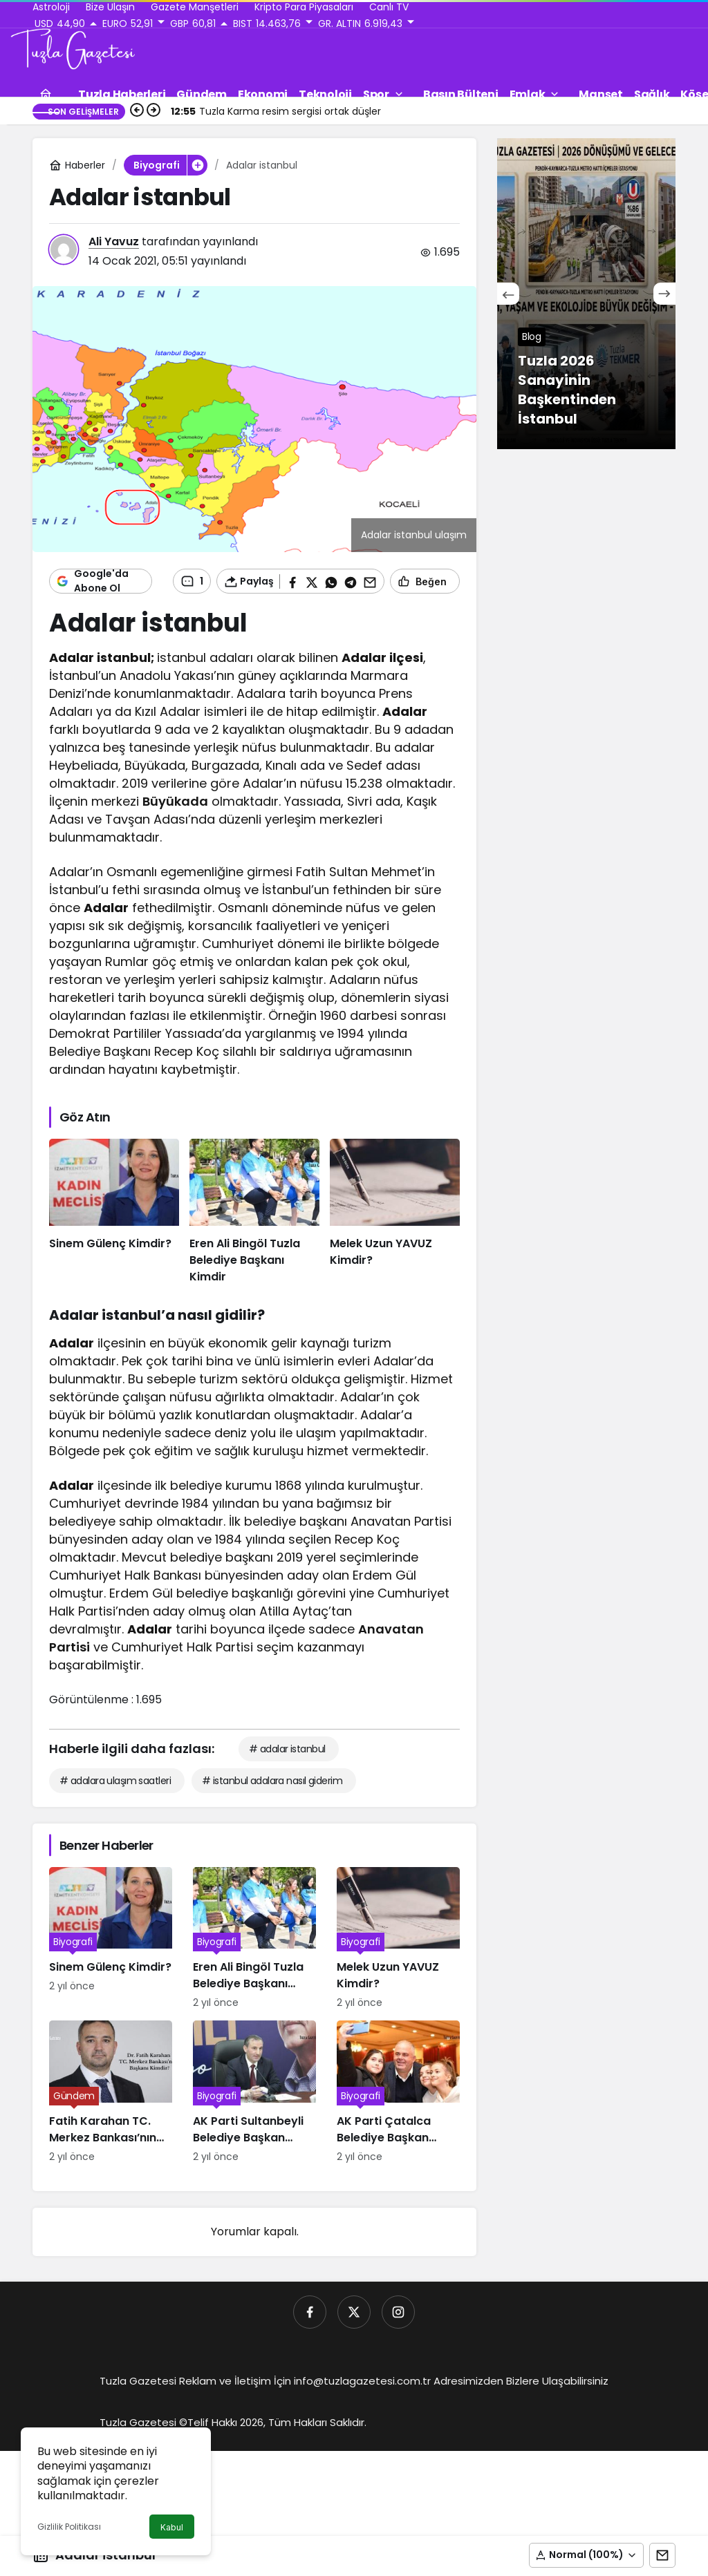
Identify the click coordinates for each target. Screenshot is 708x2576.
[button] (586, 2555)
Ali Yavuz (113, 241)
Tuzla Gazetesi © (143, 2422)
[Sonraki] (664, 294)
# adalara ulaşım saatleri (115, 1781)
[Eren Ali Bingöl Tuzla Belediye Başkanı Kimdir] (254, 1212)
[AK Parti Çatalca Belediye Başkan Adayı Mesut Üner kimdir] (398, 2092)
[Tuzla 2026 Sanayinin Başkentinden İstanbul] (586, 293)
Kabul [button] (171, 2527)
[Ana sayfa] (45, 94)
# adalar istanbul (287, 1749)
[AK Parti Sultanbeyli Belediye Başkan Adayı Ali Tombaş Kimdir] (254, 2092)
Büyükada (175, 801)
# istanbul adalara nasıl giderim (272, 1781)
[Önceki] (508, 294)
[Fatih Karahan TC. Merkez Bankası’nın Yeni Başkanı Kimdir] (110, 2092)
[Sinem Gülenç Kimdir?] (114, 1212)
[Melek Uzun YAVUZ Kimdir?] (395, 1212)
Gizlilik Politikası (69, 2526)
